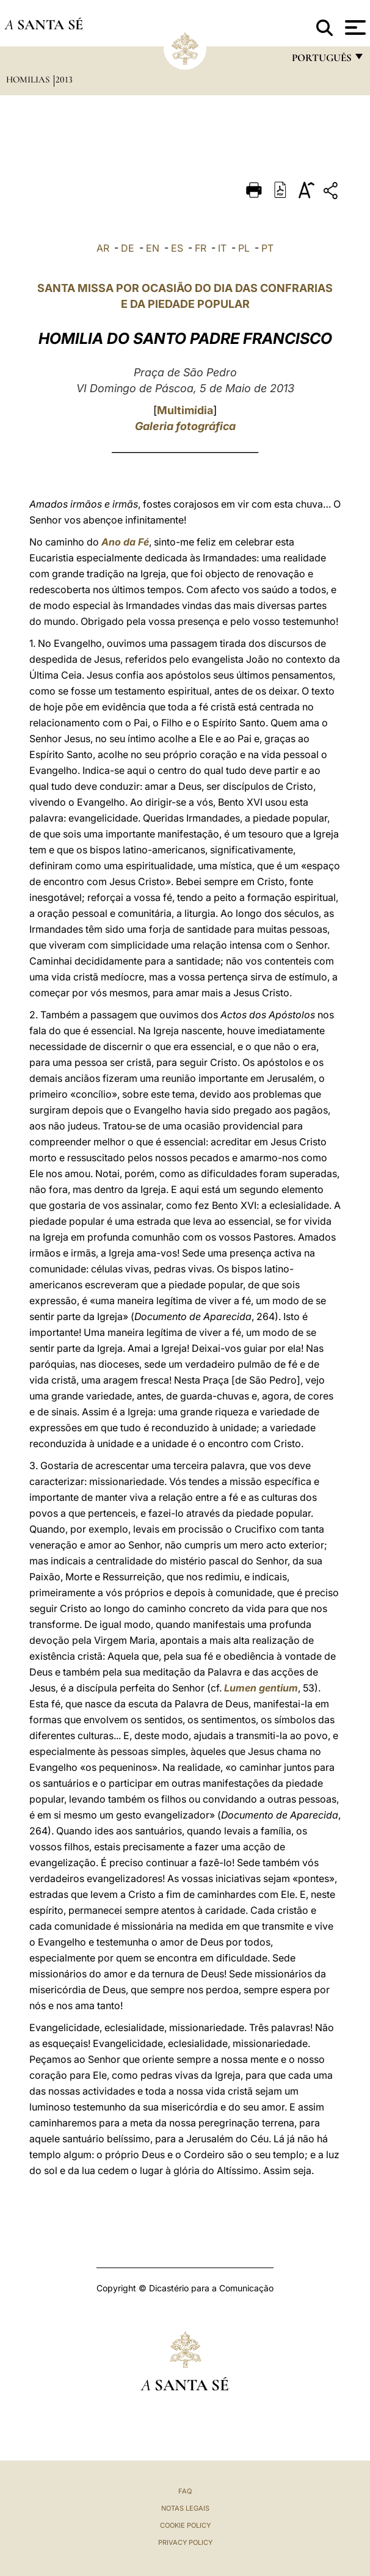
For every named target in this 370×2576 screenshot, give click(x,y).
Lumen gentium (261, 1688)
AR (102, 248)
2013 (64, 79)
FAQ (185, 2491)
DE (127, 248)
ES (177, 248)
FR (200, 248)
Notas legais (185, 2508)
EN (152, 248)
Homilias (29, 79)
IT (222, 248)
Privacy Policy (185, 2542)
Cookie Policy (185, 2525)
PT (267, 248)
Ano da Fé (125, 542)
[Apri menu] (354, 27)
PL (244, 248)
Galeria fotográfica (185, 426)
